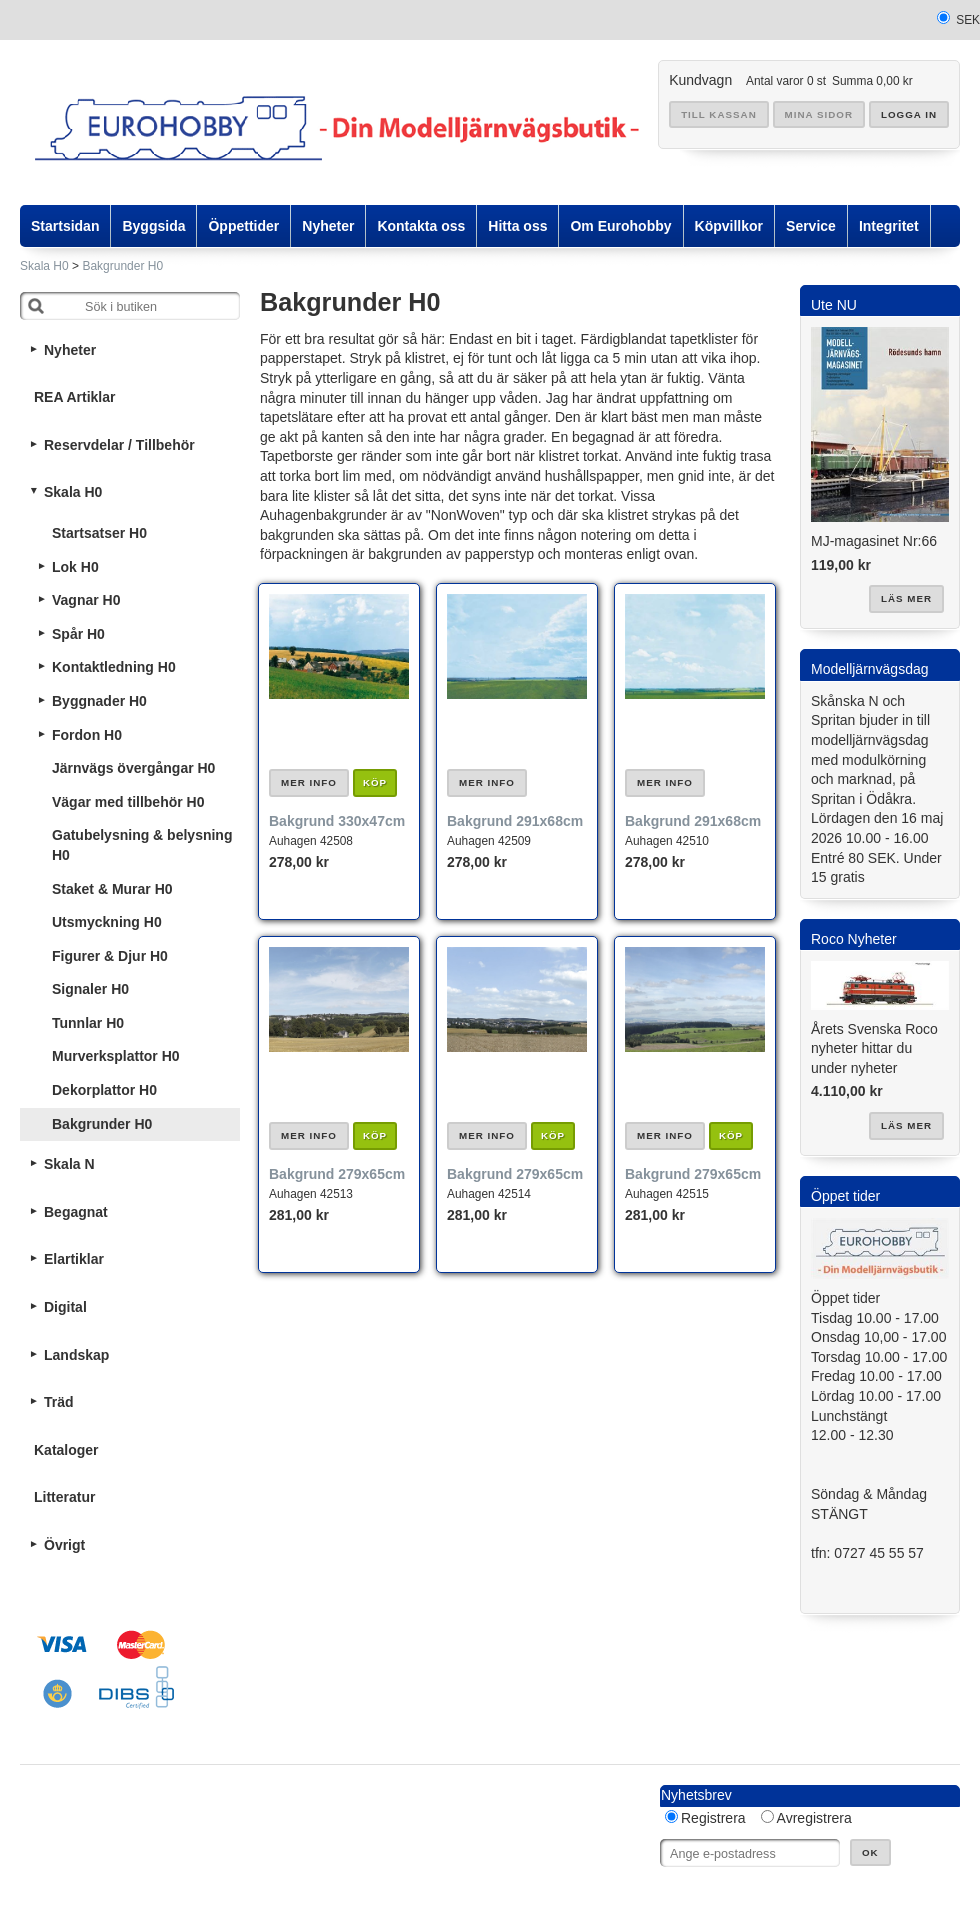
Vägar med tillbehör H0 (128, 802)
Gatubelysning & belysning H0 (142, 845)
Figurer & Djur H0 (110, 956)
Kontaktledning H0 (114, 667)
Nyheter (70, 350)
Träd (59, 1402)
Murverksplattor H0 (116, 1056)
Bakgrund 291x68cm (515, 821)
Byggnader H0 (99, 701)
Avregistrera (814, 1818)
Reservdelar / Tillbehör (119, 445)
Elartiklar (74, 1259)
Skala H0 (44, 266)
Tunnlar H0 (88, 1023)
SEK (968, 20)
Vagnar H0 (86, 600)
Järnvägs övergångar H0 (133, 768)
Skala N (69, 1164)
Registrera (713, 1818)
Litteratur (64, 1497)
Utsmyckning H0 (107, 922)
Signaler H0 (90, 989)
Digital (65, 1307)
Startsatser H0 (99, 533)
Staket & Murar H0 (112, 889)
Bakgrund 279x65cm (337, 1174)
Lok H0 (75, 567)
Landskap (76, 1355)
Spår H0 (78, 634)
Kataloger (66, 1450)
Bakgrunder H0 (122, 266)
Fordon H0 (87, 735)
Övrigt (64, 1545)
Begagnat (76, 1212)
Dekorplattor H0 (104, 1090)
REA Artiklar (74, 397)
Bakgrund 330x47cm (337, 821)
